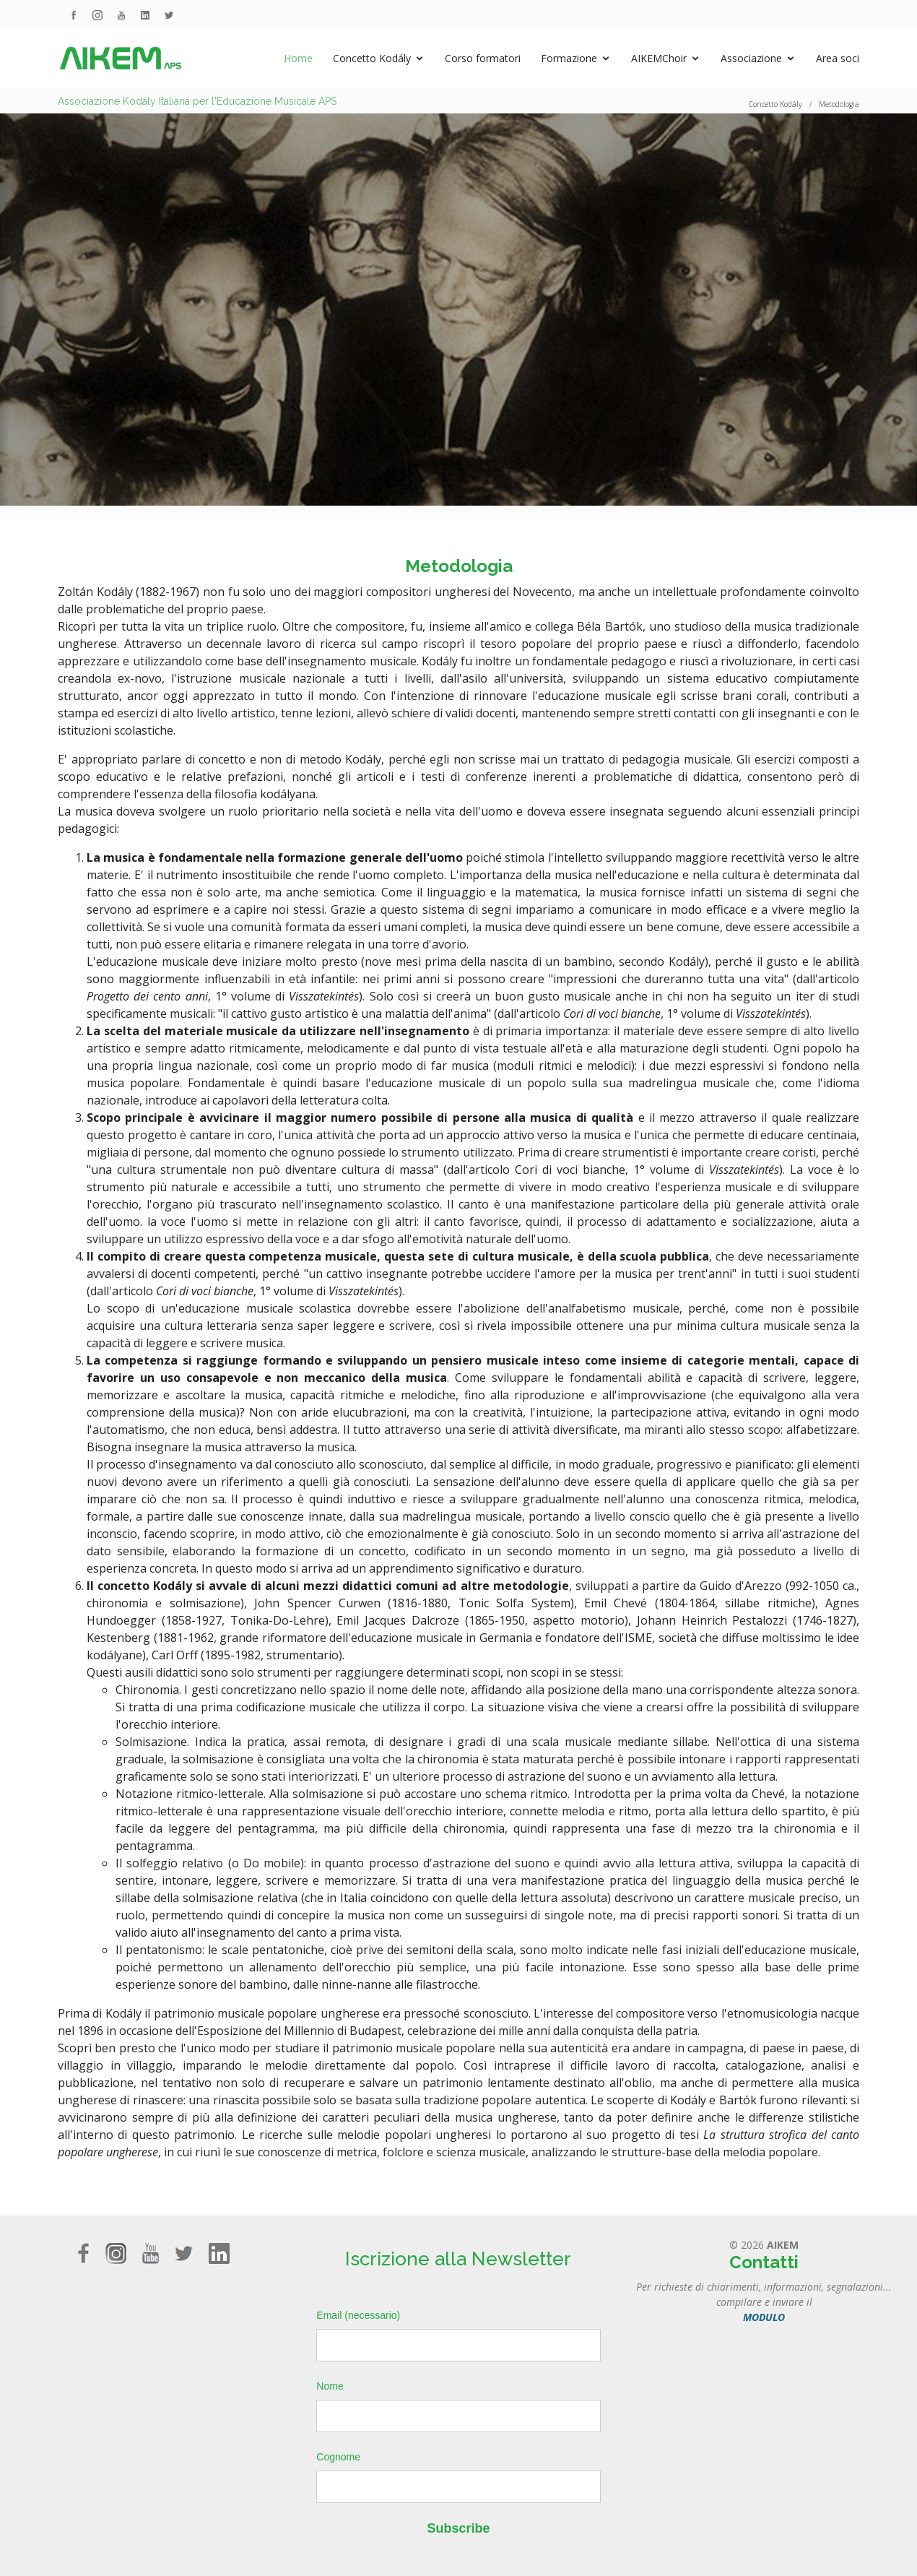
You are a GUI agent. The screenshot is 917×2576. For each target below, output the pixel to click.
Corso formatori (483, 58)
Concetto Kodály (372, 58)
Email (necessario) (358, 2315)
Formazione (569, 58)
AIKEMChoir (659, 58)
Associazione (751, 58)
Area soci (837, 58)
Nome (329, 2386)
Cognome (338, 2457)
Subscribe (458, 2528)
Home (298, 58)
